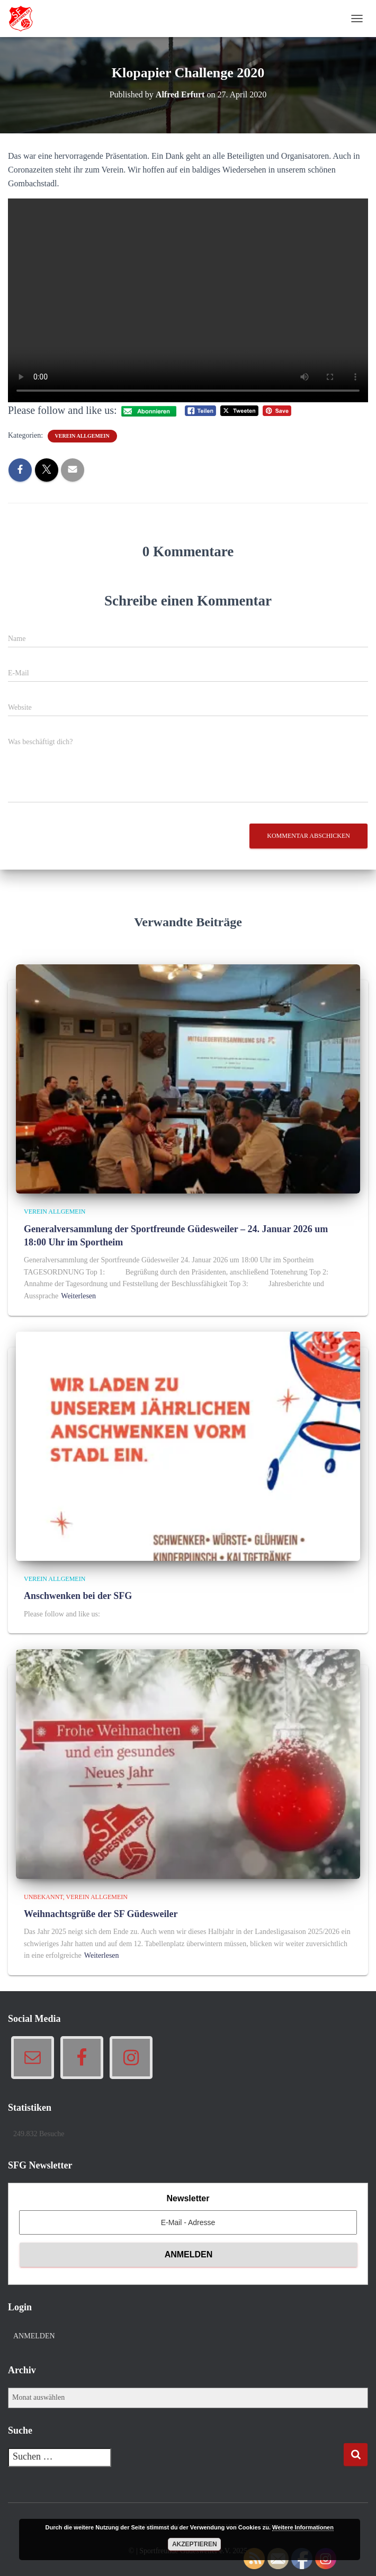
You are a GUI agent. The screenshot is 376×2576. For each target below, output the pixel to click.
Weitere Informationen (303, 2527)
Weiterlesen (78, 1296)
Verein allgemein (82, 436)
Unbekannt (43, 1897)
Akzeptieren (194, 2544)
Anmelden (34, 2336)
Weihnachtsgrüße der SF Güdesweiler (101, 1914)
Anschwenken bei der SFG (78, 1595)
